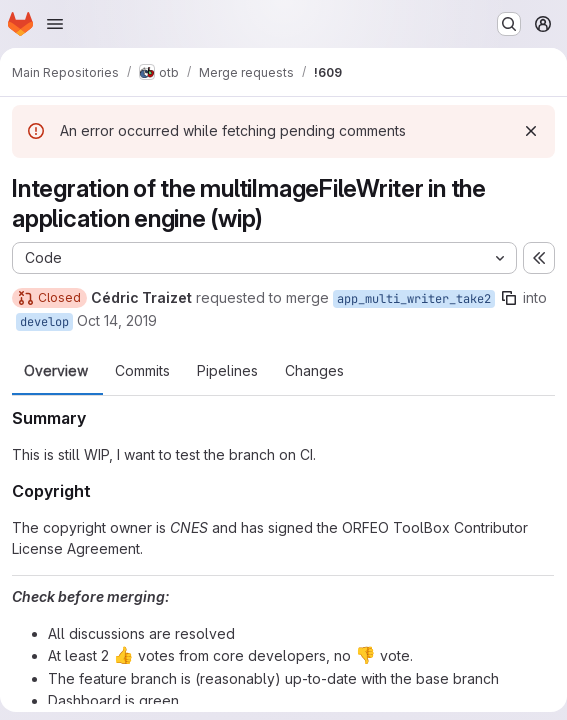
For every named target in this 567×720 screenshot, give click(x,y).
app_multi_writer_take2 (414, 299)
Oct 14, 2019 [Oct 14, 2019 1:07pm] (117, 320)
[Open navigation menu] (55, 24)
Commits (142, 371)
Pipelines (227, 371)
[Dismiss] (531, 131)
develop (44, 322)
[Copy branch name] (509, 298)
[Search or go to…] (509, 24)
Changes (314, 371)
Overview (56, 371)
